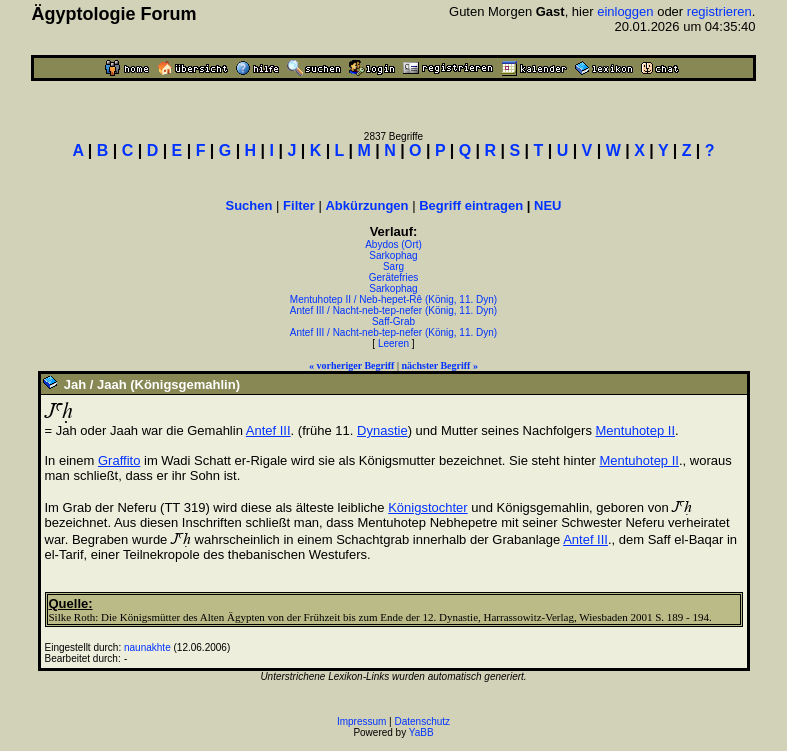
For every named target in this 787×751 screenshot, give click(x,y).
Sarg (393, 266)
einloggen (625, 11)
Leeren (393, 343)
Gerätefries (393, 277)
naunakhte (147, 647)
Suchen (249, 205)
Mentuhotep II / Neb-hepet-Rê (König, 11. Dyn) (393, 299)
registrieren (719, 11)
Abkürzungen (366, 205)
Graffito (119, 460)
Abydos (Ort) (393, 244)
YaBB (421, 732)
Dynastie (382, 430)
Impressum (361, 721)
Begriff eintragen (471, 205)
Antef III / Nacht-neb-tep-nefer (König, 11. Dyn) (393, 310)
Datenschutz (423, 721)
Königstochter (428, 507)
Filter (299, 205)
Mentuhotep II (636, 430)
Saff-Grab (393, 321)
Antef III (268, 430)
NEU (547, 205)
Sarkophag (393, 255)
